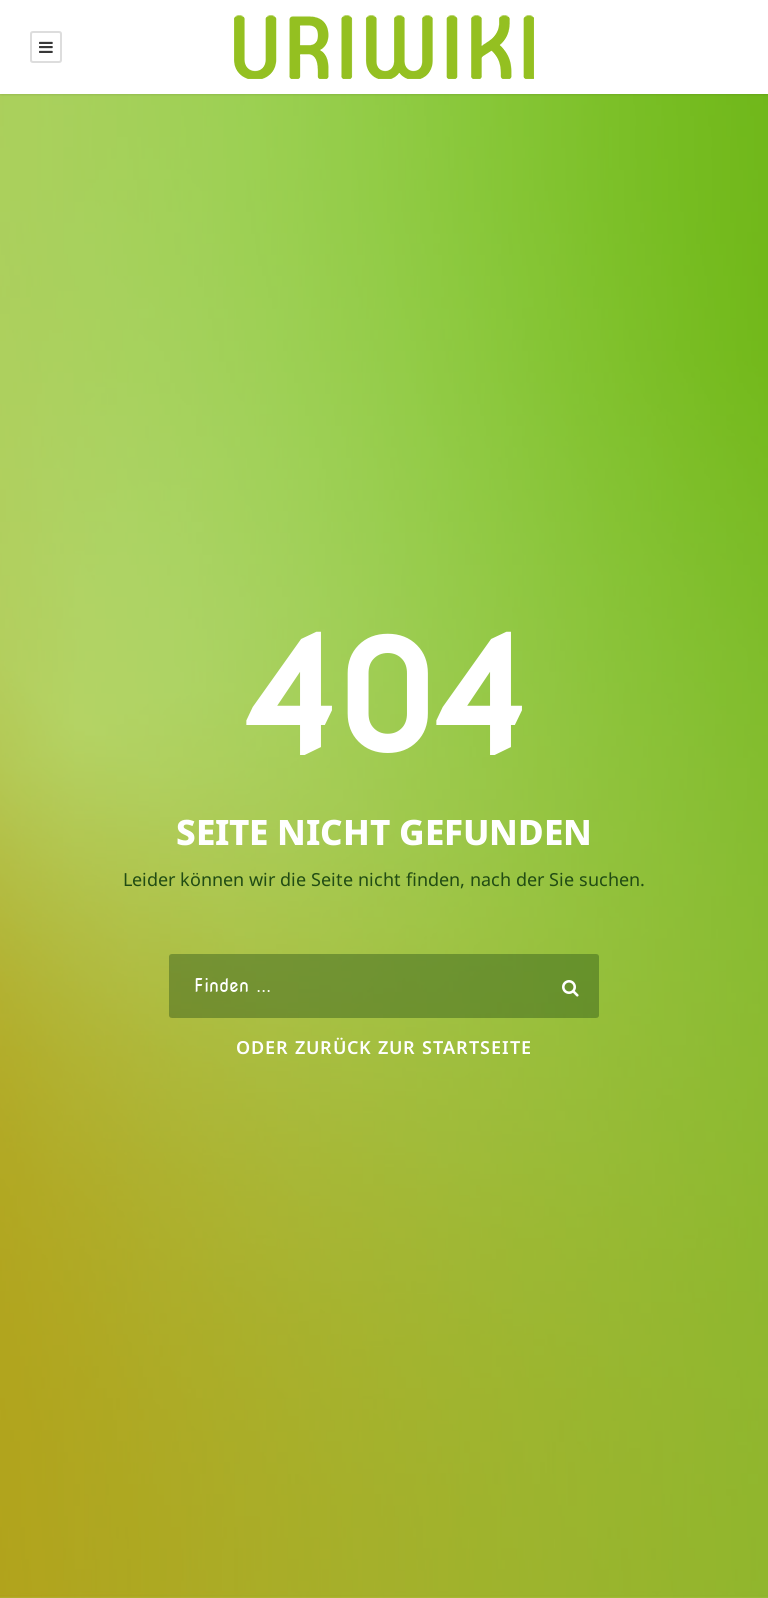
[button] (44, 1554)
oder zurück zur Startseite (384, 1047)
